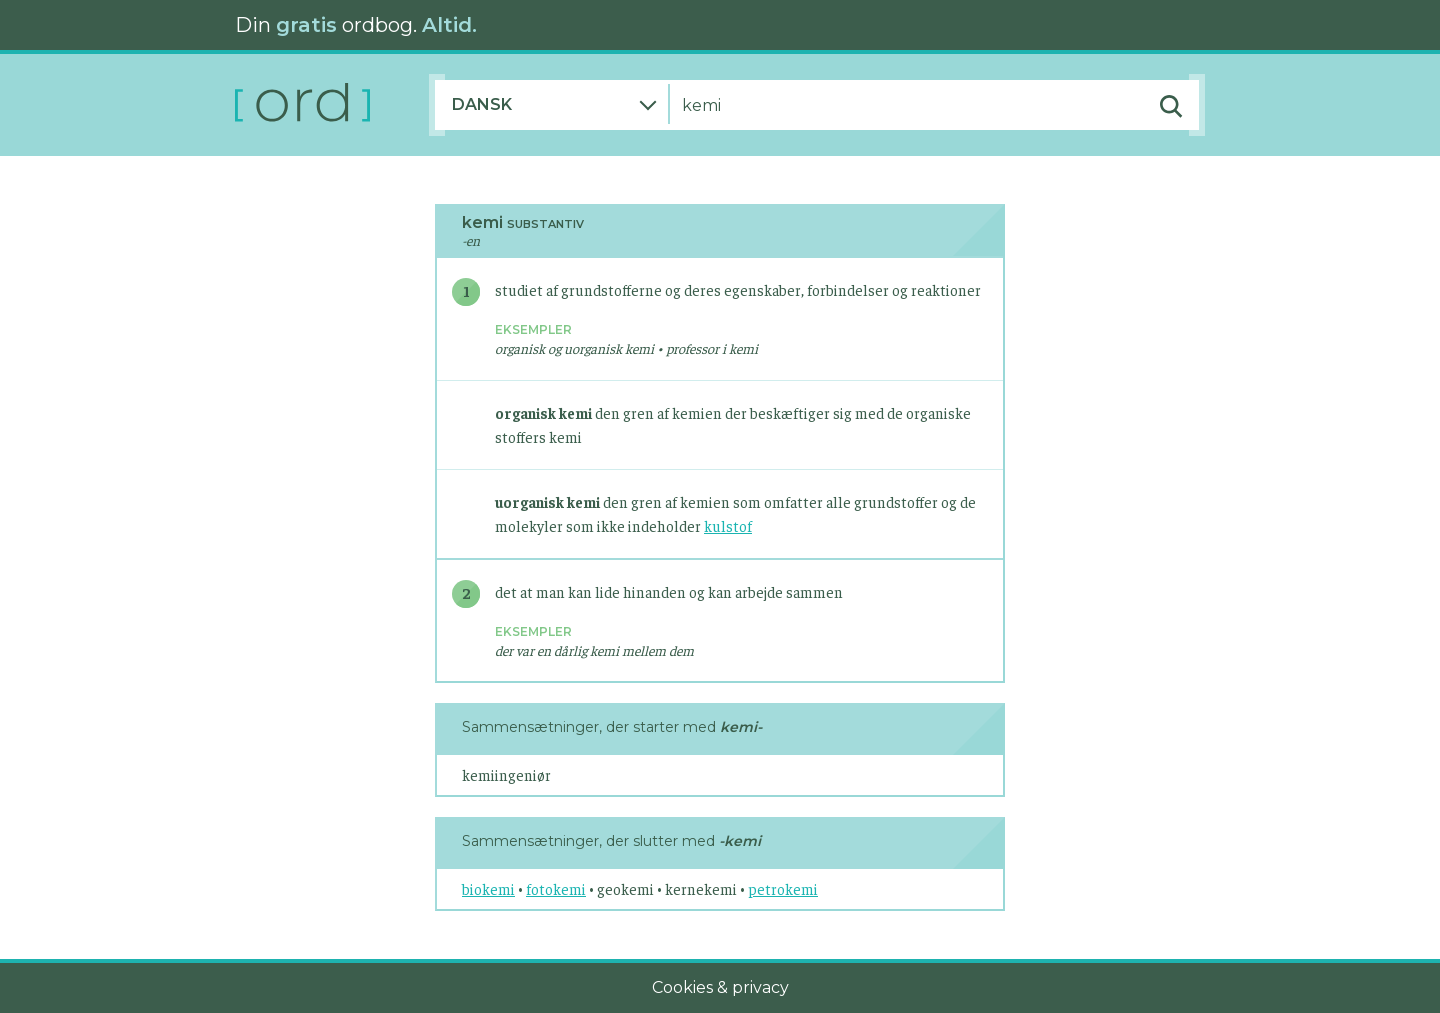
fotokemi (556, 888)
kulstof (728, 525)
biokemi (488, 888)
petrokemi (783, 888)
